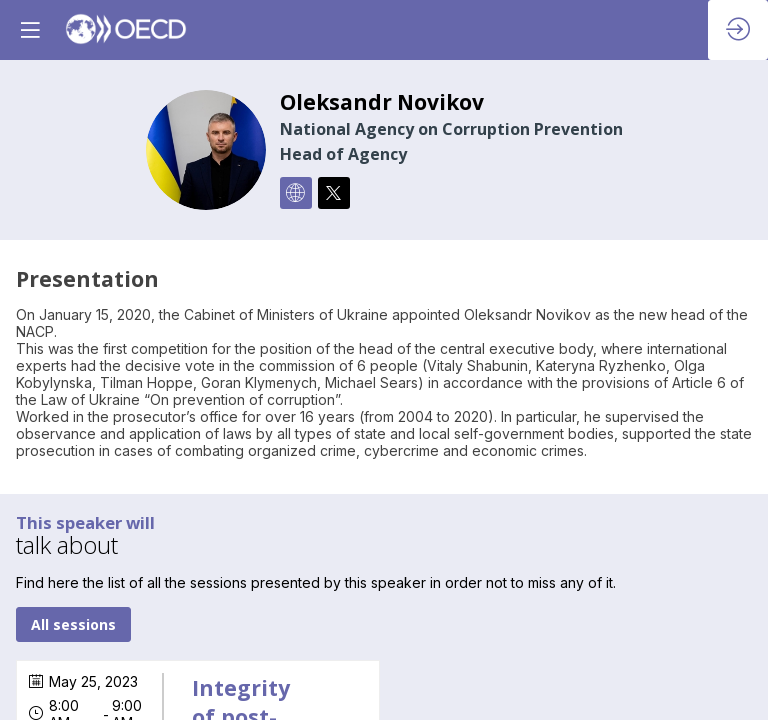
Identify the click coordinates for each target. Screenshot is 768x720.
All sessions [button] (73, 625)
